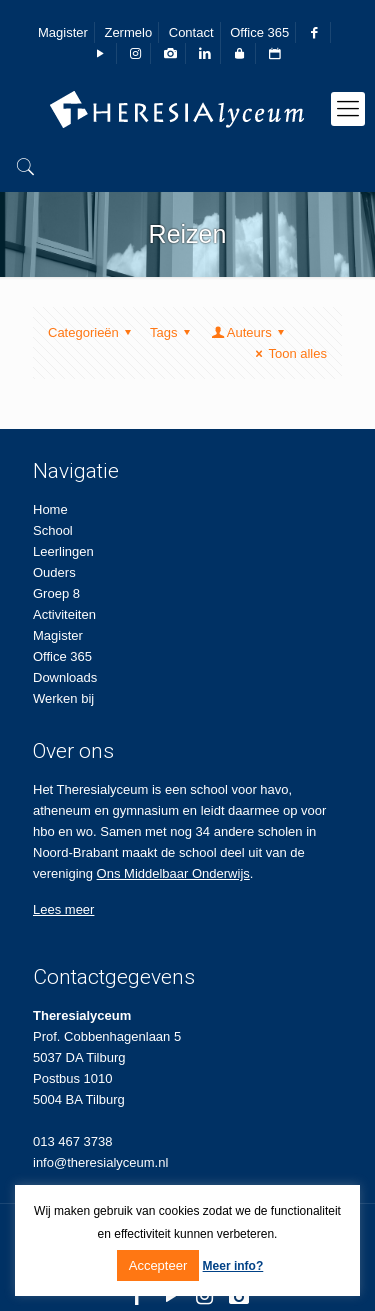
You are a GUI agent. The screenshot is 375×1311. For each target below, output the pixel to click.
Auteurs (249, 332)
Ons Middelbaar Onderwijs (173, 873)
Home (50, 509)
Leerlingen (63, 551)
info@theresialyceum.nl (100, 1162)
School (53, 530)
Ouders (54, 572)
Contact (191, 32)
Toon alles (288, 353)
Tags (173, 332)
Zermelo (128, 32)
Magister (63, 32)
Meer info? (233, 1266)
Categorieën (92, 332)
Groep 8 (56, 593)
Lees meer (63, 909)
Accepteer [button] (158, 1265)
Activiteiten (64, 614)
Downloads (65, 677)
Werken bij (63, 698)
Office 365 (259, 32)
